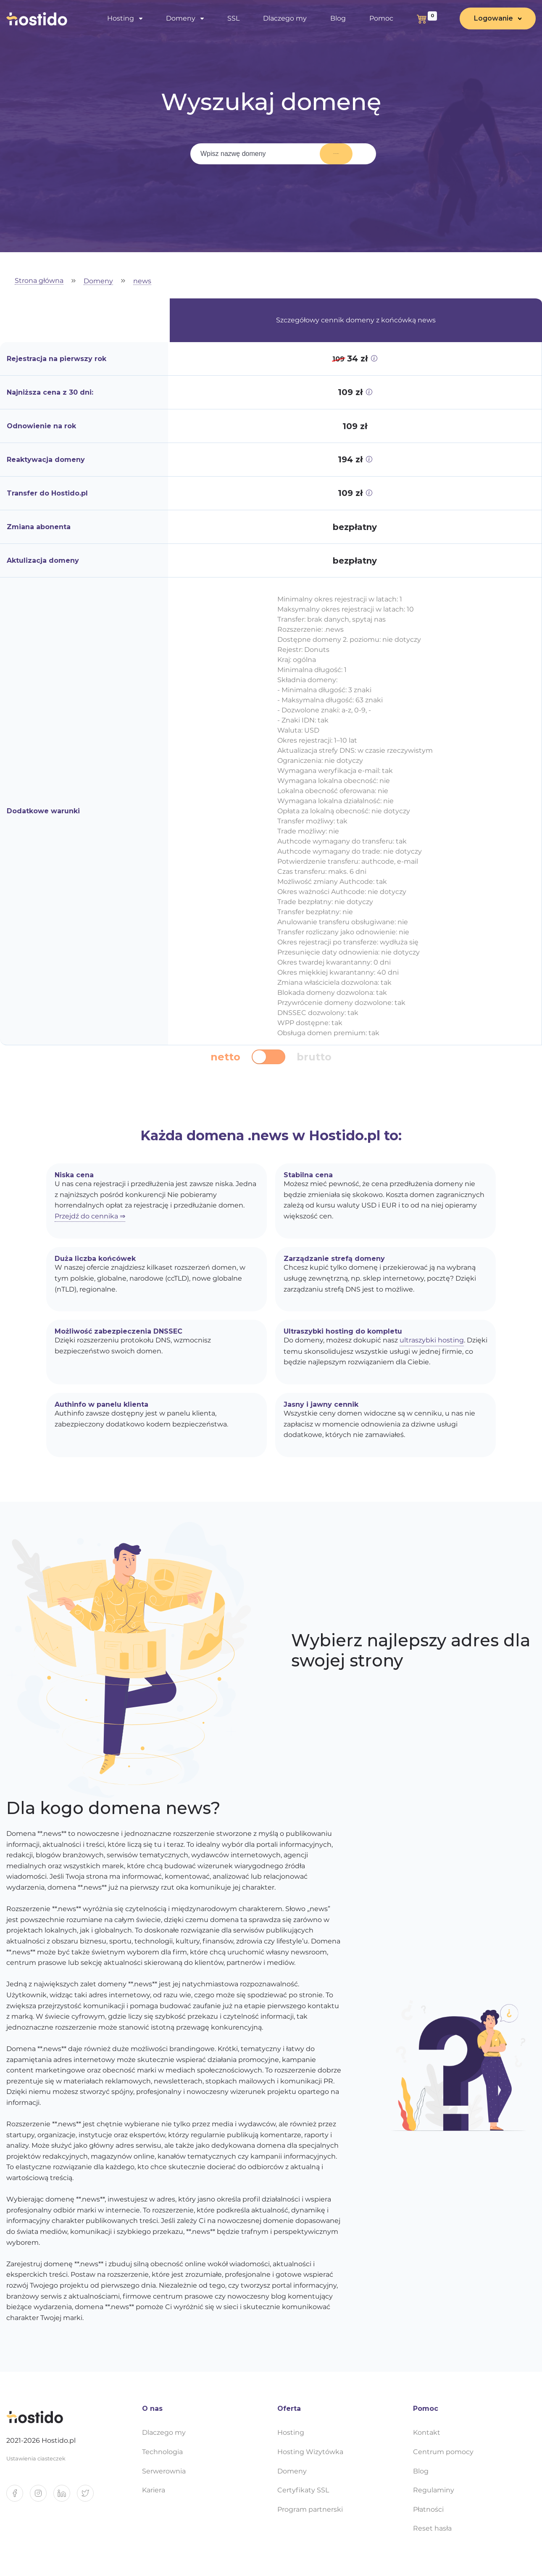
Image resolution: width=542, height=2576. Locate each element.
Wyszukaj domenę (326, 154)
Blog (338, 19)
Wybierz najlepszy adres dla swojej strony (410, 1650)
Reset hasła (432, 2528)
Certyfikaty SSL (303, 2490)
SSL (233, 19)
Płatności (428, 2509)
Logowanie (493, 19)
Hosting (120, 19)
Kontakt (426, 2432)
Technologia (162, 2452)
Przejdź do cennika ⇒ (90, 1216)
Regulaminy (433, 2490)
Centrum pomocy (443, 2452)
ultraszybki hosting (432, 1340)
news (142, 281)
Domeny (180, 19)
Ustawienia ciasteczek (36, 2458)
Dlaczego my (285, 19)
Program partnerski (310, 2509)
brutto (314, 1057)
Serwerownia (164, 2471)
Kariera (153, 2490)
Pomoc (381, 19)
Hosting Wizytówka (310, 2452)
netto (225, 1057)
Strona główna (39, 281)
